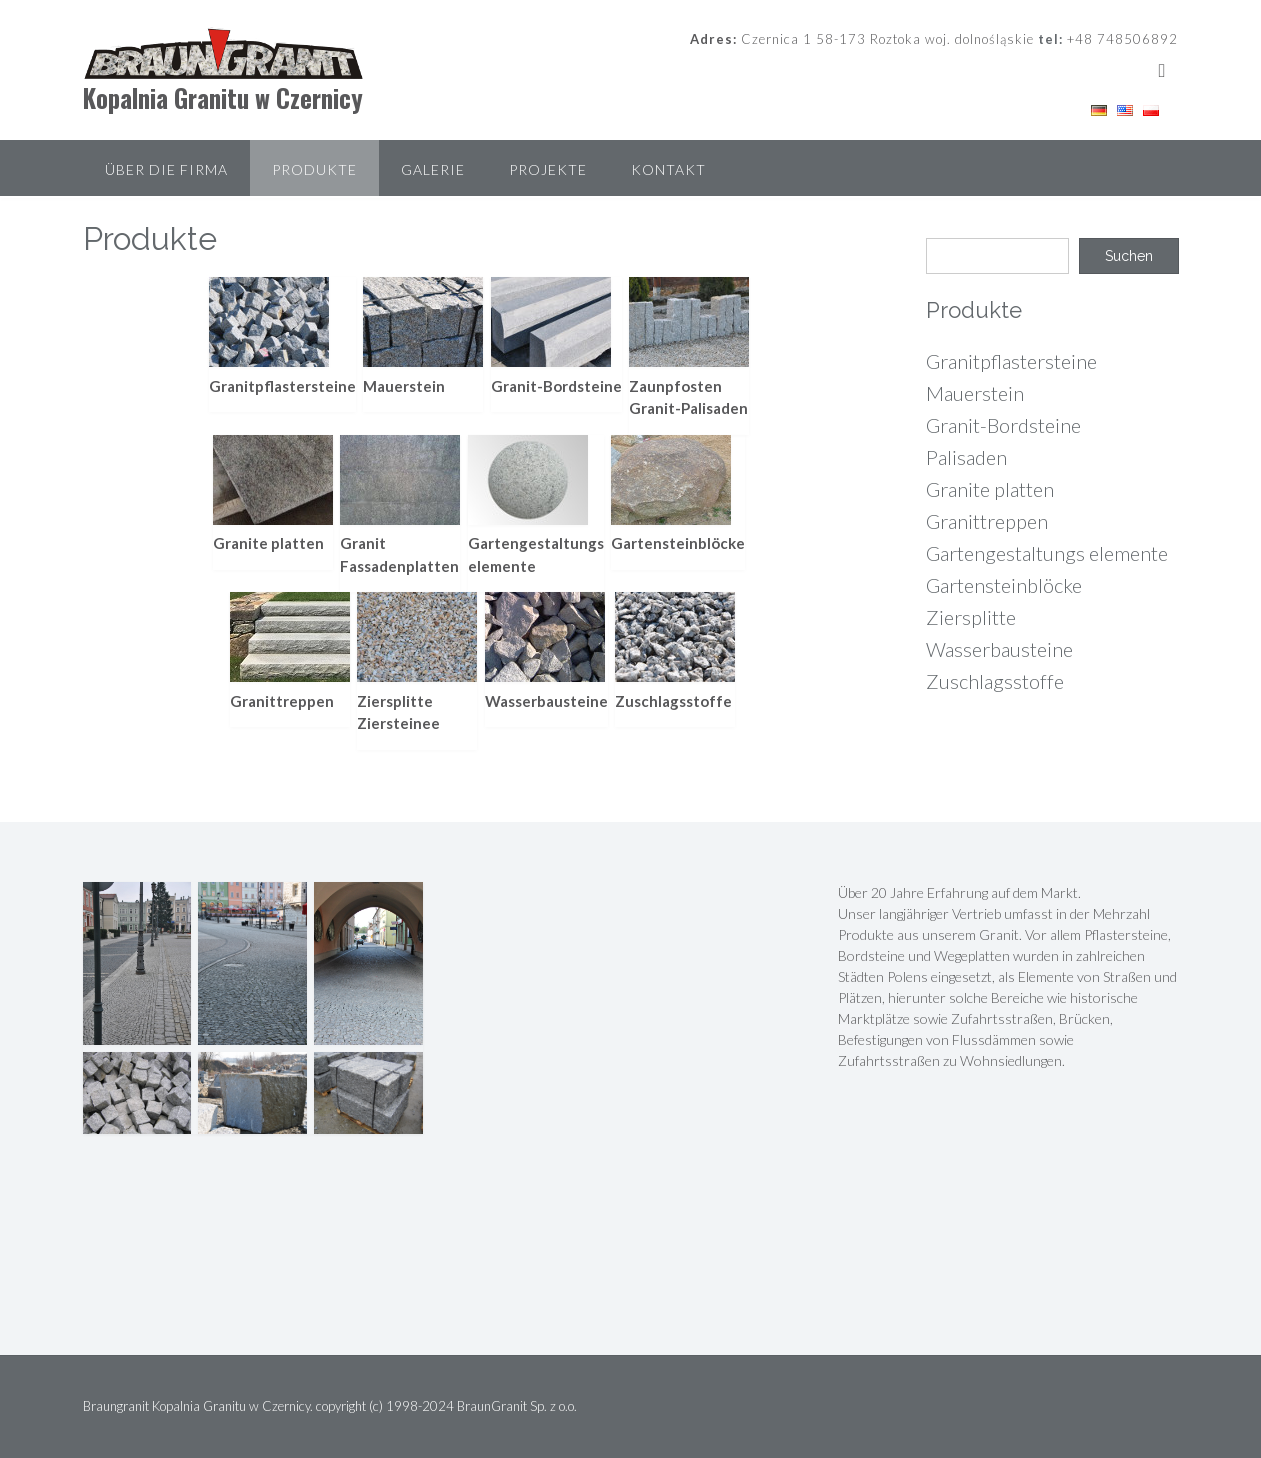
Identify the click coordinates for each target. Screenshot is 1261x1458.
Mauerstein (975, 393)
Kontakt (668, 169)
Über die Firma (166, 169)
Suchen (1129, 256)
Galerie (433, 169)
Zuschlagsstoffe (995, 681)
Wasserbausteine (999, 649)
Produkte (314, 169)
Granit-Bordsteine (1003, 425)
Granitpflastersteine (1011, 361)
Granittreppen (987, 521)
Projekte (548, 169)
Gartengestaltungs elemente (1047, 553)
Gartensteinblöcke (1004, 585)
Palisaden (966, 457)
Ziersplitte (971, 617)
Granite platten (990, 489)
